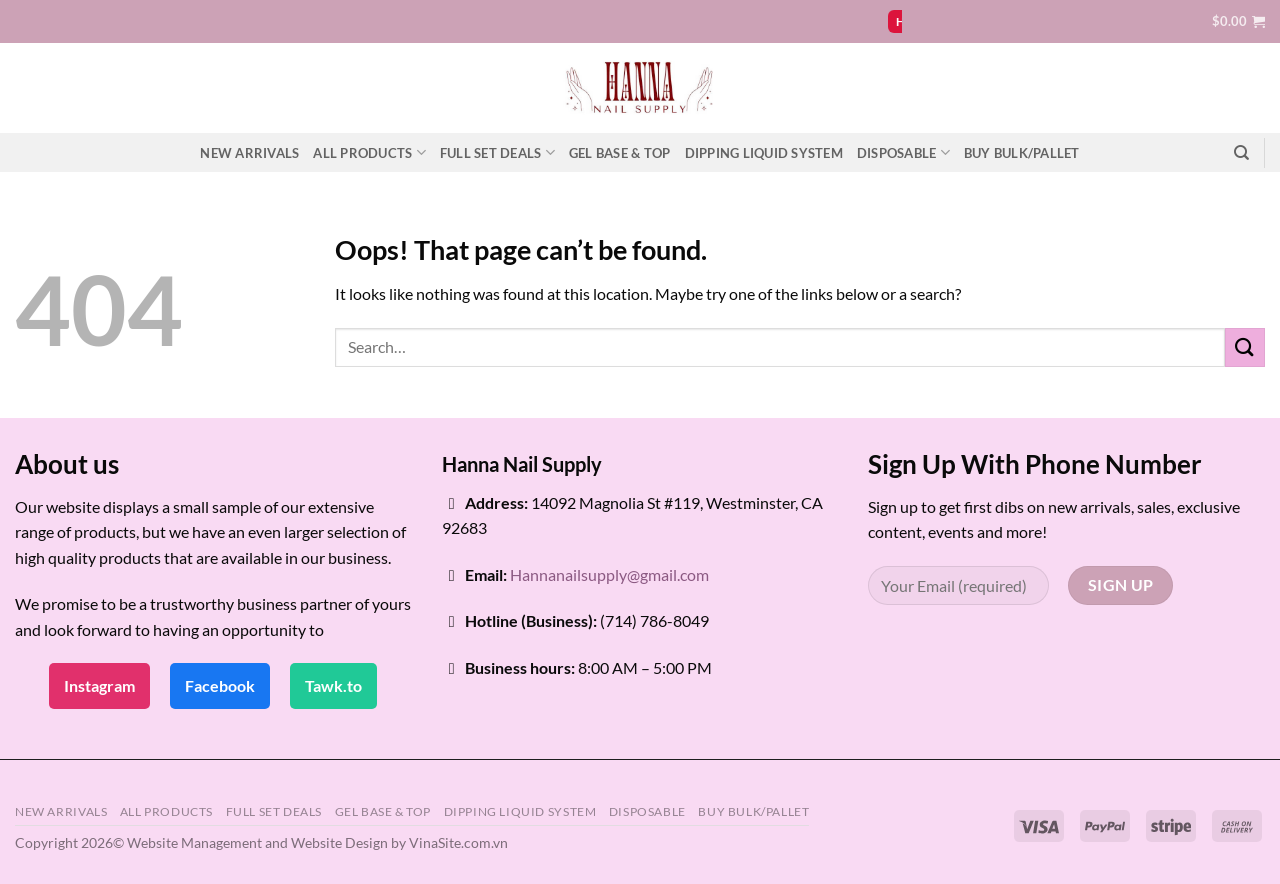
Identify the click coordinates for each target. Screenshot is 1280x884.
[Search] (1241, 153)
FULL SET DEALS (497, 152)
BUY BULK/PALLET (1022, 153)
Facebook (220, 685)
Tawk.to (333, 685)
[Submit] (1245, 347)
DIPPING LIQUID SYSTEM (764, 153)
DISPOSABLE (903, 152)
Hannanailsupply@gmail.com (609, 574)
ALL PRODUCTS (369, 152)
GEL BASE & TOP (620, 153)
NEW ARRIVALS (249, 153)
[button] (1238, 21)
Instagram (99, 685)
